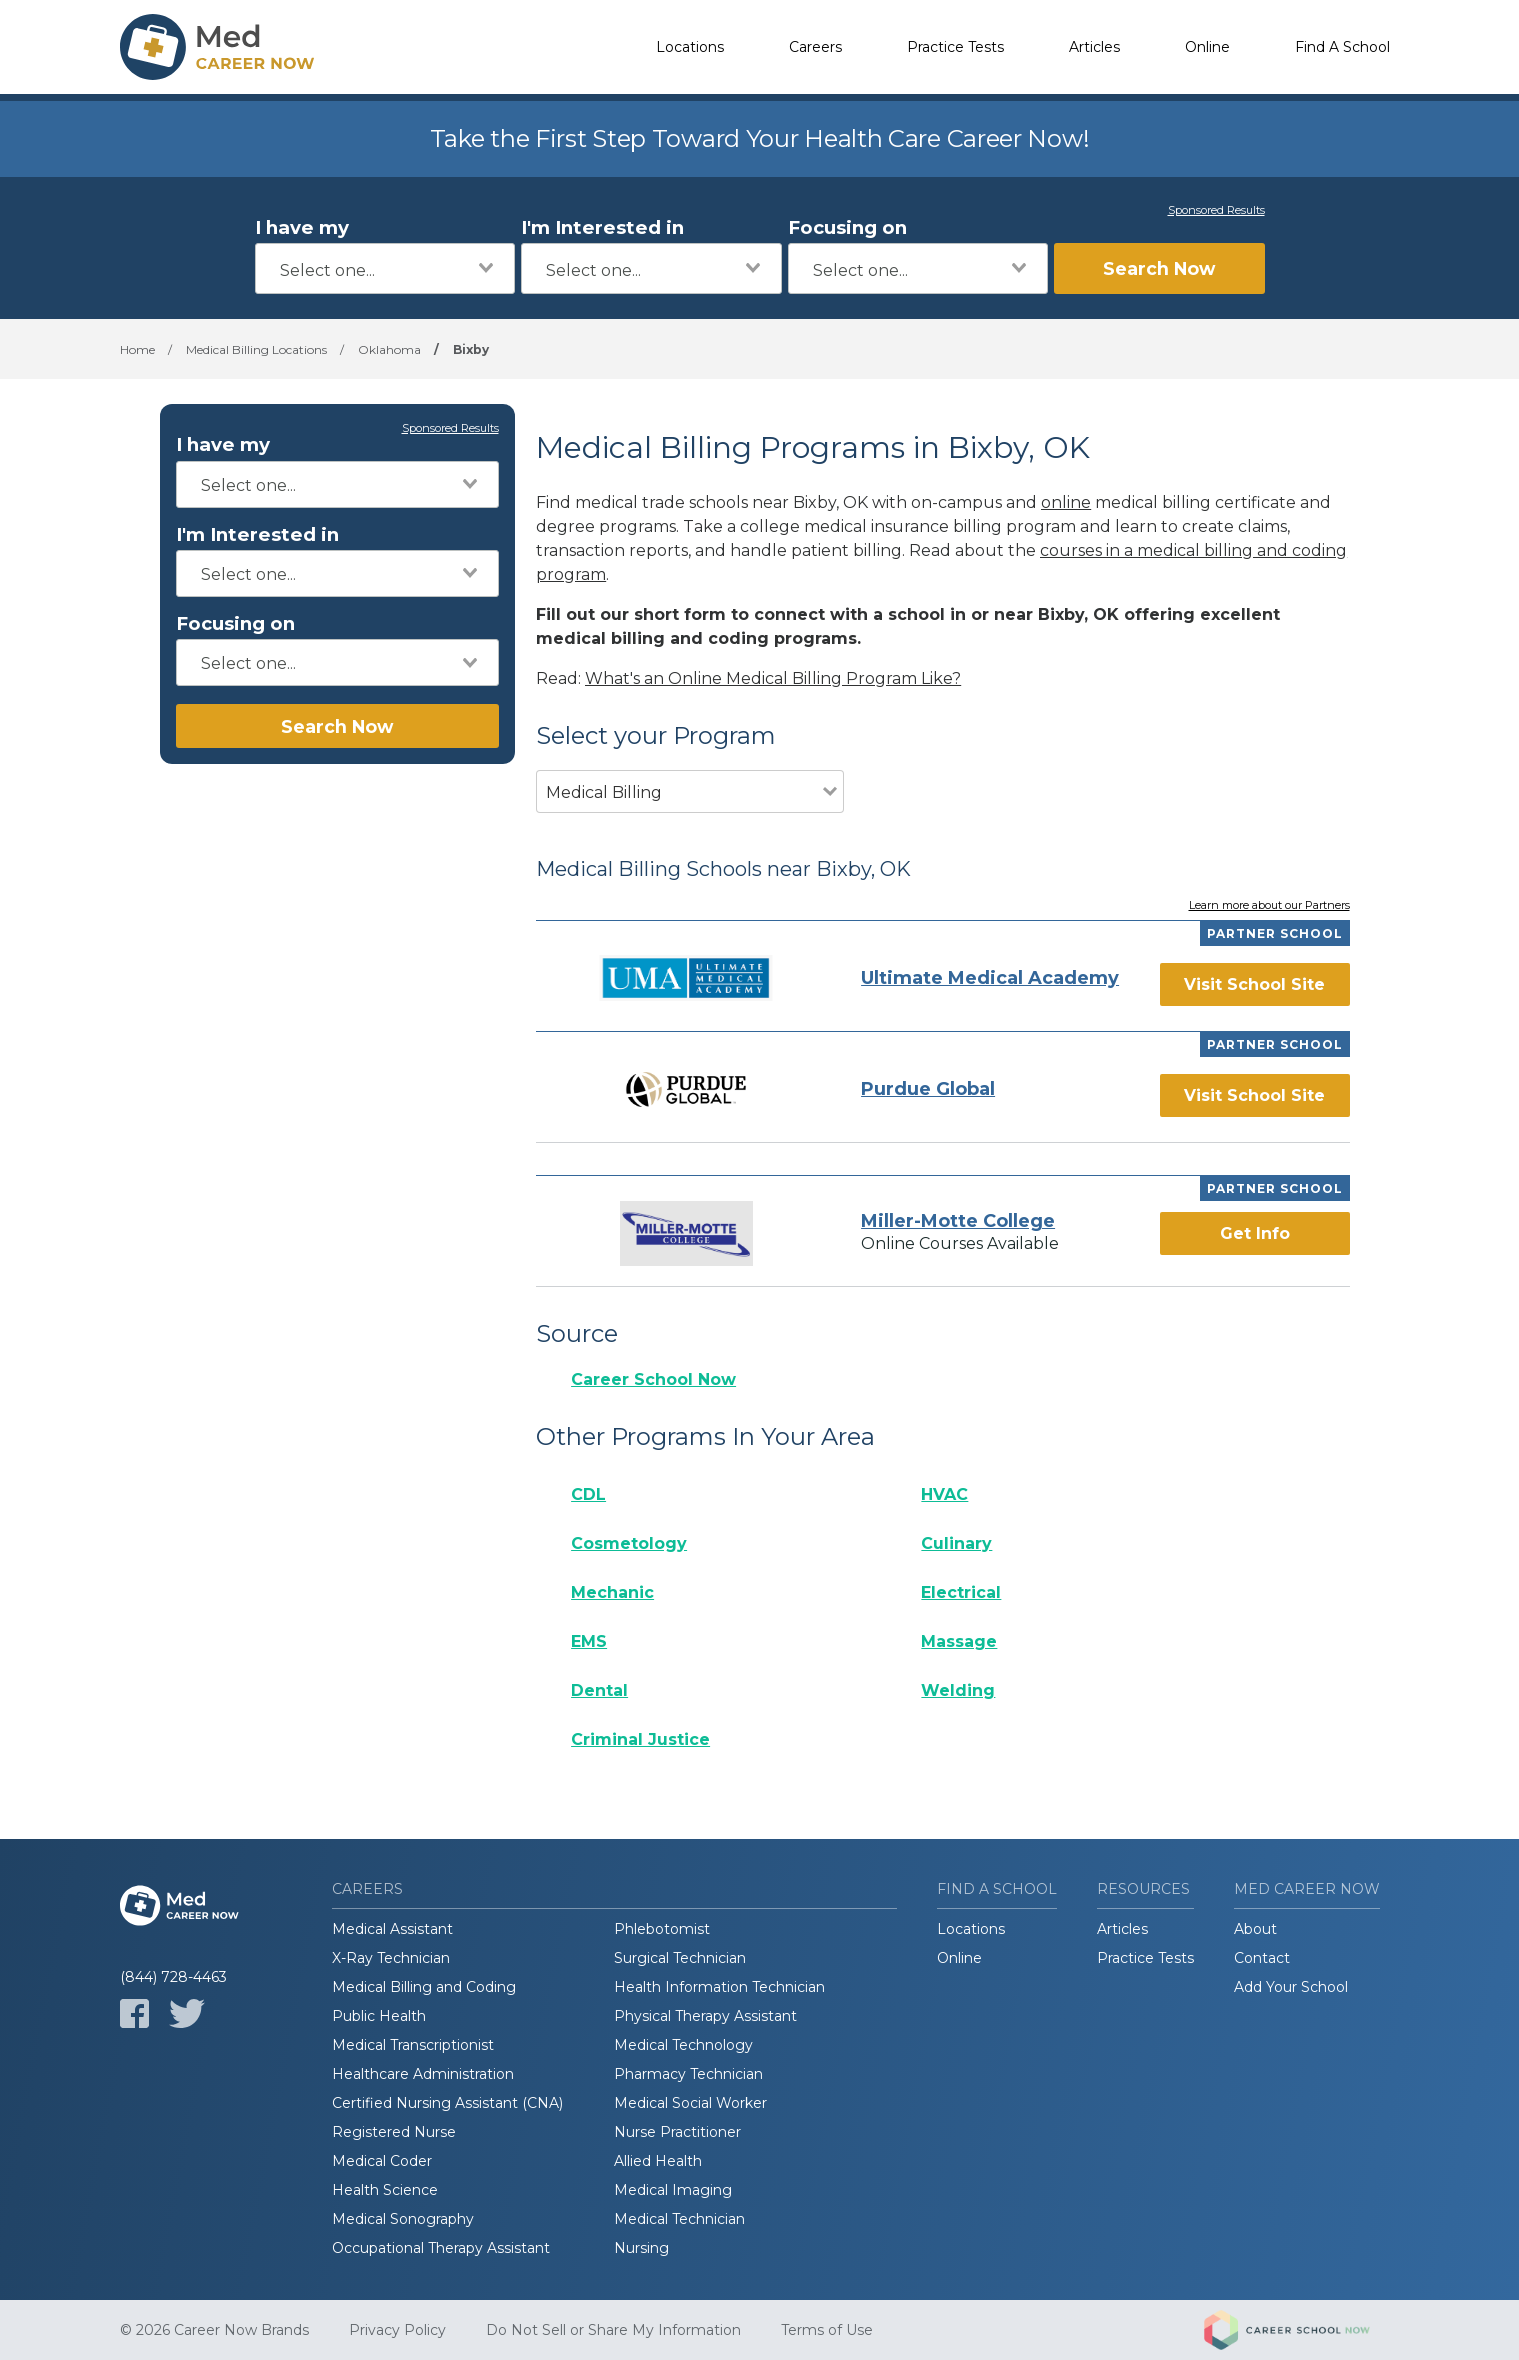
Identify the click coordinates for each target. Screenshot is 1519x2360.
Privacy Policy (397, 2330)
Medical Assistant (392, 1929)
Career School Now (653, 1379)
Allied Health (658, 2161)
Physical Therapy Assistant (705, 2016)
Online (1207, 47)
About (1255, 1929)
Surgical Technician (680, 1958)
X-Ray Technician (391, 1958)
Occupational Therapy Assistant (441, 2248)
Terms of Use (827, 2330)
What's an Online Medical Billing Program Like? (773, 678)
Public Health (379, 2016)
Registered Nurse (394, 2132)
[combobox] (385, 268)
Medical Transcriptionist (413, 2045)
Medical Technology (683, 2045)
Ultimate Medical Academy (990, 978)
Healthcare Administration (423, 2074)
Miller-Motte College (958, 1221)
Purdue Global (928, 1089)
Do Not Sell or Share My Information (613, 2330)
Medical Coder (382, 2161)
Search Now (1159, 268)
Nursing (641, 2248)
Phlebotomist (662, 1929)
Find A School (1342, 47)
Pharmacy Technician (688, 2074)
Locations (690, 47)
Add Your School (1291, 1987)
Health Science (385, 2190)
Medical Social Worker (690, 2103)
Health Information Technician (719, 1987)
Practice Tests (955, 47)
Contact (1262, 1958)
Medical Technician (679, 2219)
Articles (1094, 47)
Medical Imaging (673, 2190)
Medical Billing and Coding (424, 1987)
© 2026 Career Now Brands (214, 2330)
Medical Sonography (403, 2219)
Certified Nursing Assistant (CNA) (447, 2103)
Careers (815, 47)
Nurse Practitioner (677, 2132)
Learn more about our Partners (1269, 906)
